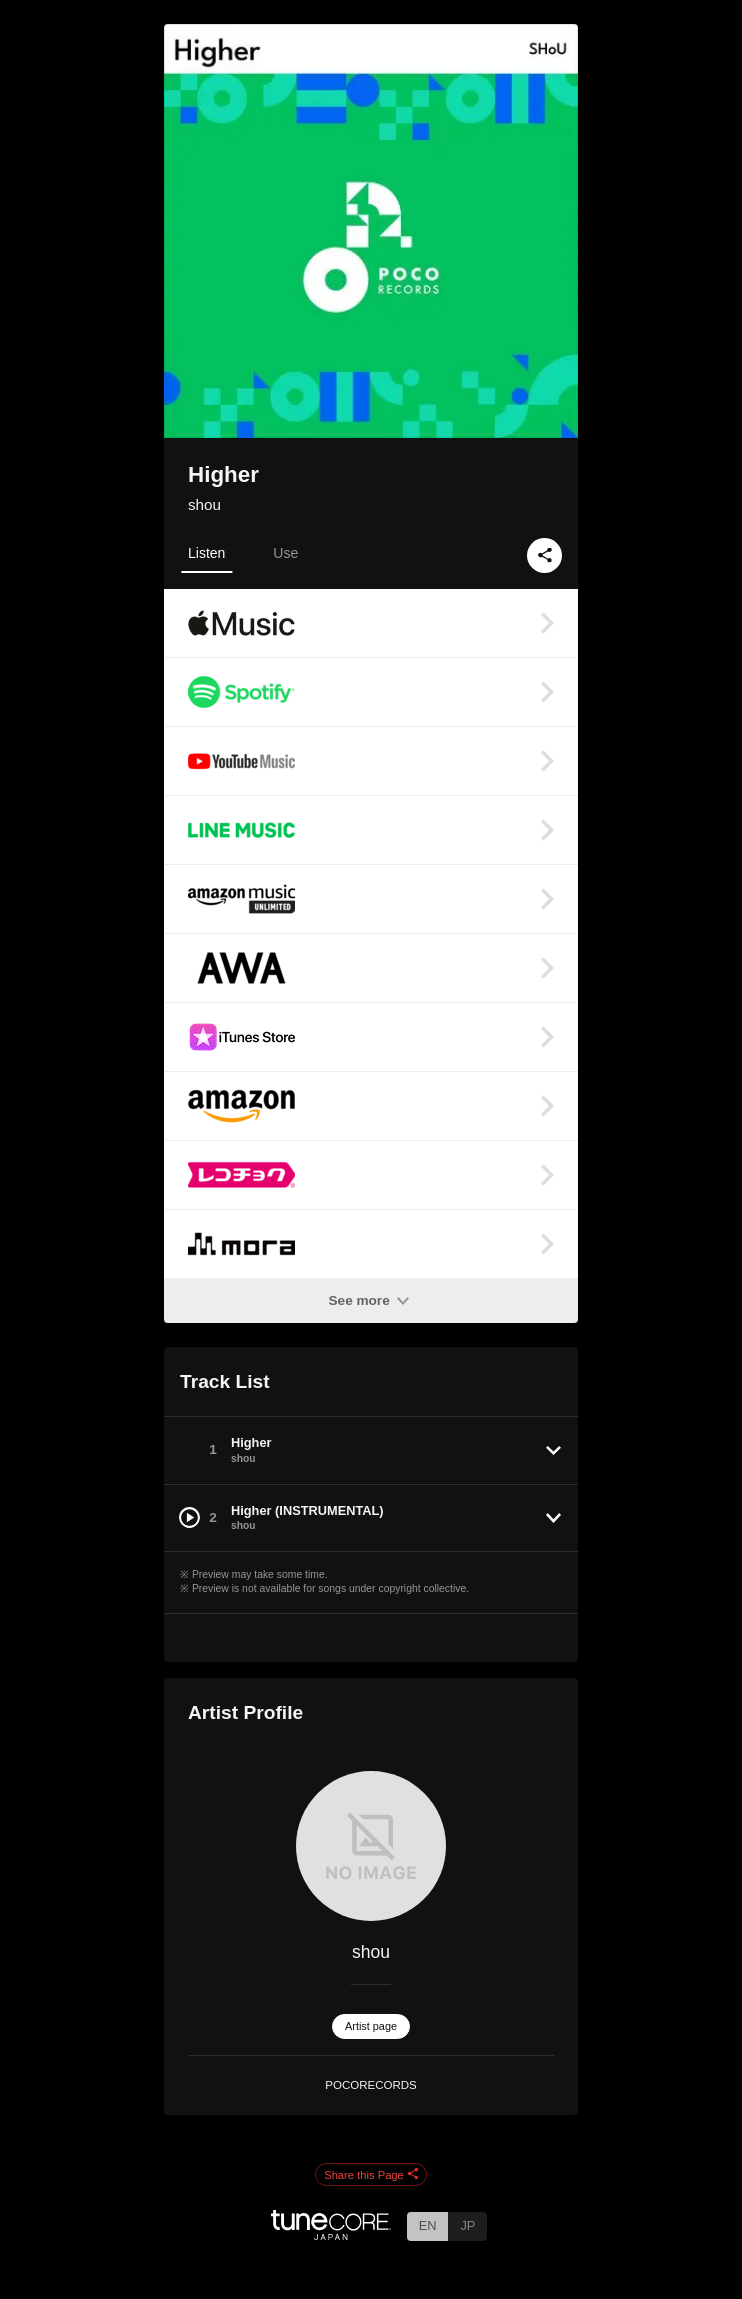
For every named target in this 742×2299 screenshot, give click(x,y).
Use (285, 553)
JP (467, 2225)
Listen (206, 553)
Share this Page (371, 2175)
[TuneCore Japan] (331, 2234)
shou (204, 504)
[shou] (371, 1846)
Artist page (371, 2026)
